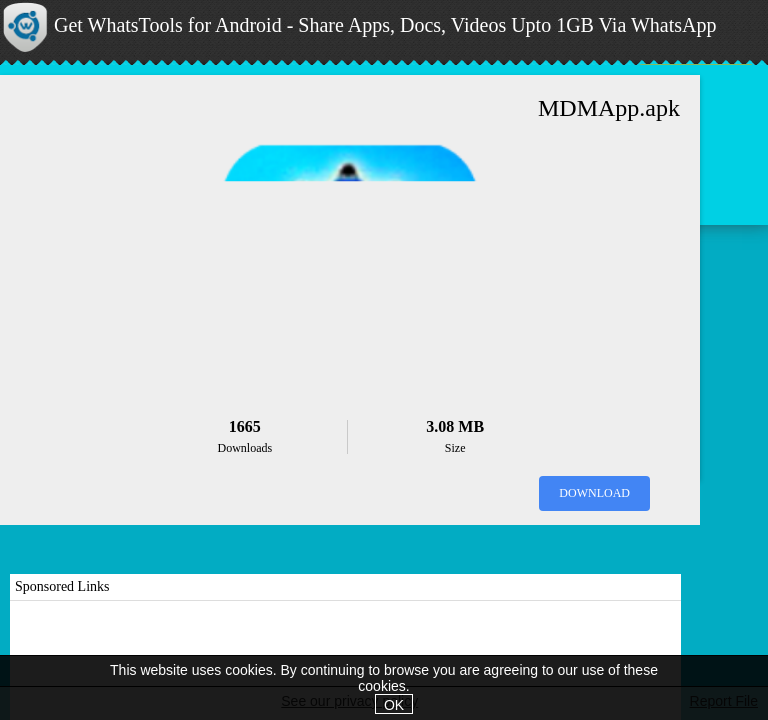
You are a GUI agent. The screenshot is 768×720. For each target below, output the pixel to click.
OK (394, 705)
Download (594, 493)
